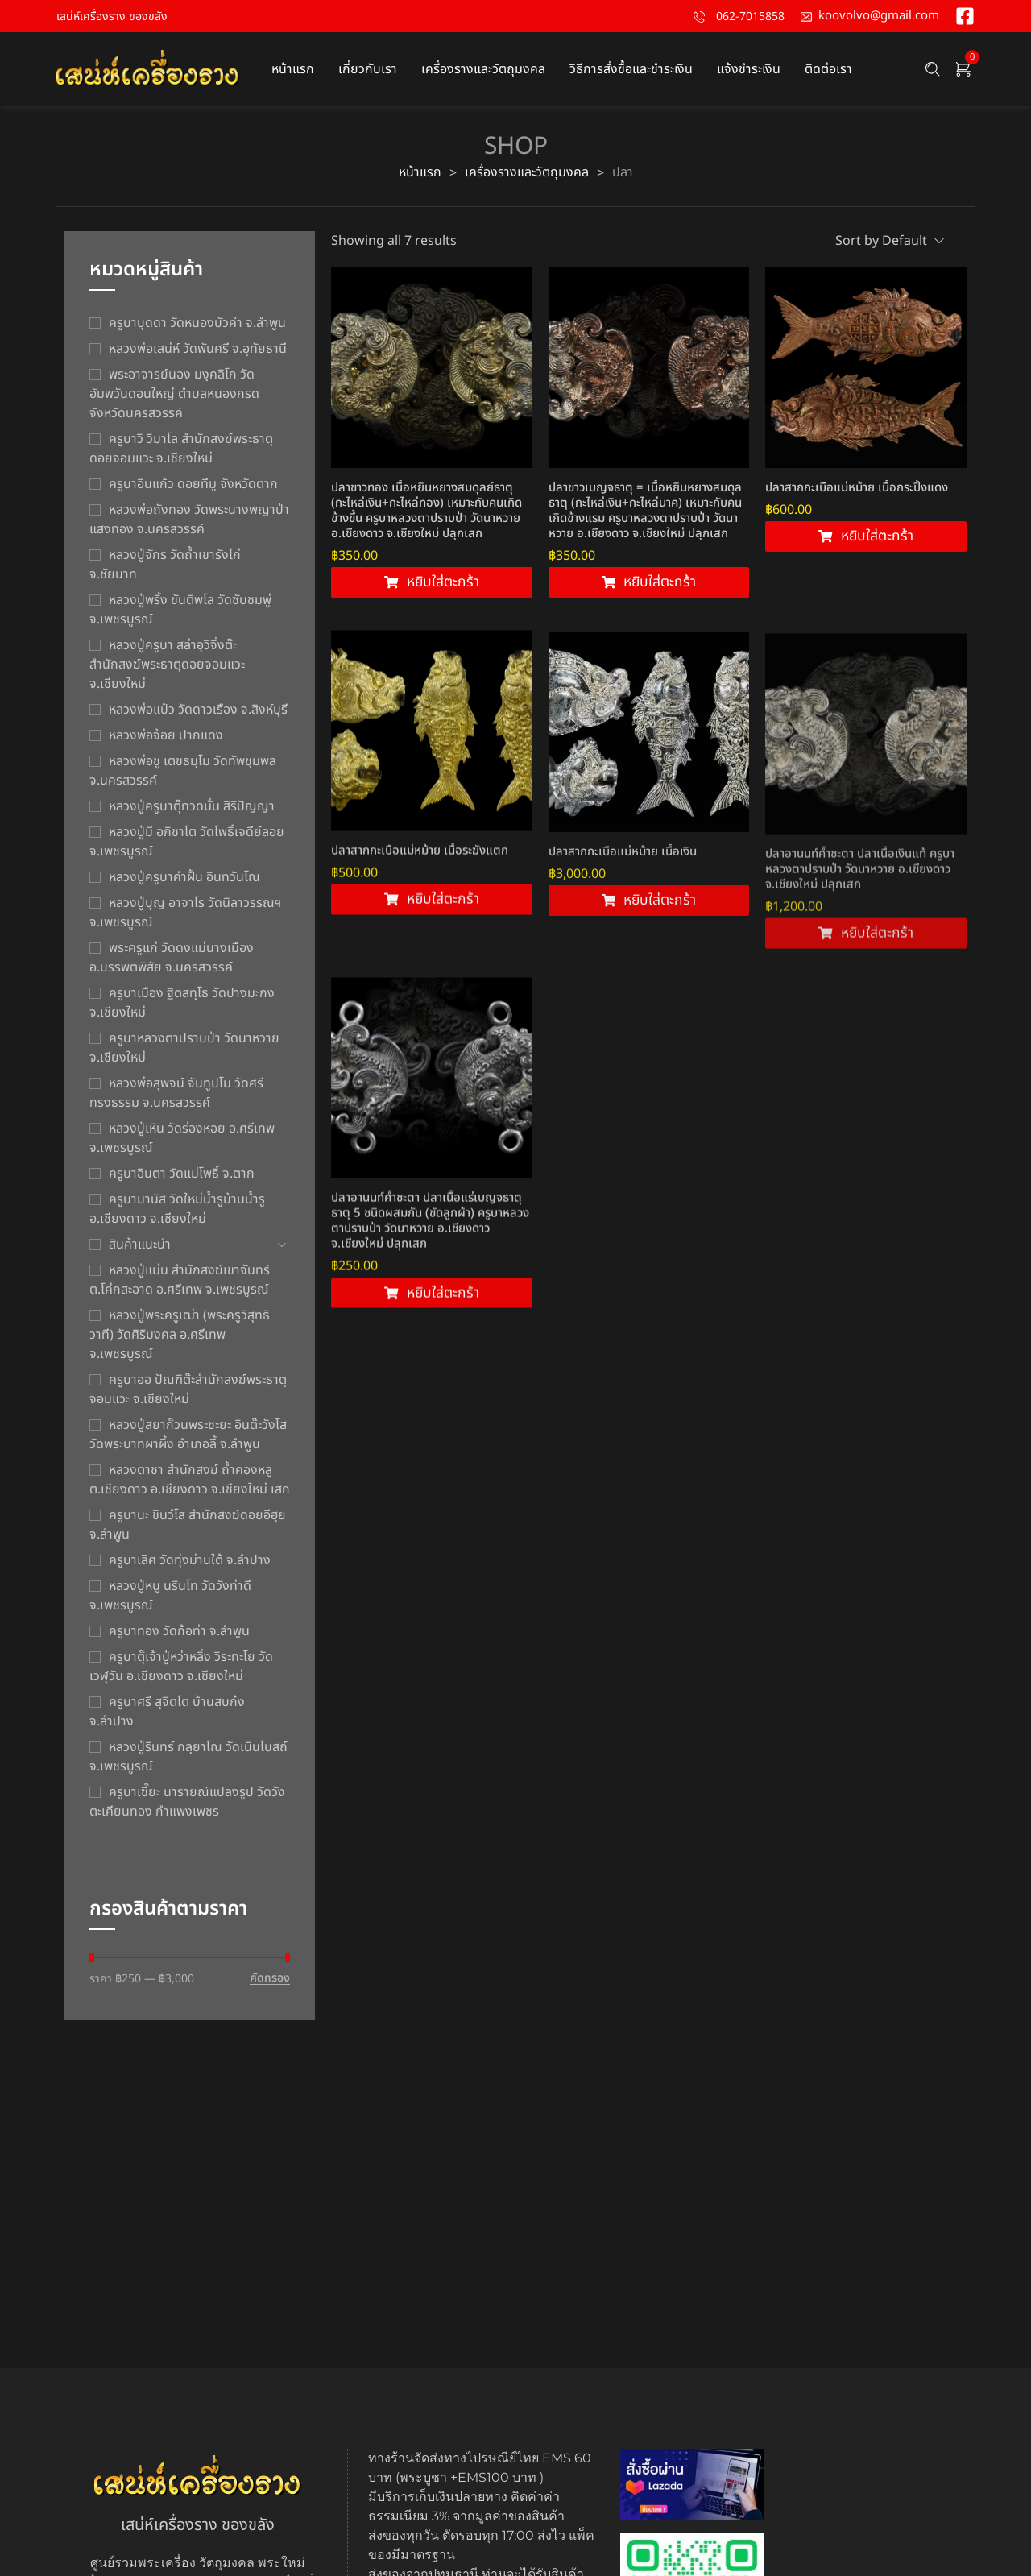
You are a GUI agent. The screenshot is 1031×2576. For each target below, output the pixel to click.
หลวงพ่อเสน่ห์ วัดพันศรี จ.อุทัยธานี (198, 348)
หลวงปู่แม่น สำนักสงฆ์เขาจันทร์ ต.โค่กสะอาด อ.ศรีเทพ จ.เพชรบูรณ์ (179, 1280)
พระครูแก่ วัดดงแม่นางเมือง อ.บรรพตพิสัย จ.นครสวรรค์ (171, 957)
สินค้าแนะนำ (140, 1244)
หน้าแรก (420, 172)
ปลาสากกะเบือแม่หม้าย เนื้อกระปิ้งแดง (856, 491)
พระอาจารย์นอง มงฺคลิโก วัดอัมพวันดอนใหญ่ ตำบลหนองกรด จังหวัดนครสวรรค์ (174, 394)
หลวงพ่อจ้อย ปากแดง (166, 735)
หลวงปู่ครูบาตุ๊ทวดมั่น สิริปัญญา (192, 806)
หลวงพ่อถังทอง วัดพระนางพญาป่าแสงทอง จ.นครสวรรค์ (189, 519)
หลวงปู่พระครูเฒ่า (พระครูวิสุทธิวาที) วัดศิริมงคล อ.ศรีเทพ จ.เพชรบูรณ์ (179, 1335)
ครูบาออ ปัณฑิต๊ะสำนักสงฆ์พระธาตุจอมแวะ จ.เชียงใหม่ (188, 1389)
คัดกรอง (270, 1979)
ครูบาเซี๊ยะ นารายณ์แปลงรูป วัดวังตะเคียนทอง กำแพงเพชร (187, 1802)
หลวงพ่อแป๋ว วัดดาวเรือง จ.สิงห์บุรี (198, 709)
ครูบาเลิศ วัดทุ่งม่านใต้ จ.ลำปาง (190, 1560)
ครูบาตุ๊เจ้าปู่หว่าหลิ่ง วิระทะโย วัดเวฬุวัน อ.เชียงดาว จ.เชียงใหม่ (181, 1666)
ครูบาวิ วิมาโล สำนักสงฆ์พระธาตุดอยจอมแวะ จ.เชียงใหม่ (181, 448)
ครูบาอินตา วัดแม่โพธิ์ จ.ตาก (182, 1173)
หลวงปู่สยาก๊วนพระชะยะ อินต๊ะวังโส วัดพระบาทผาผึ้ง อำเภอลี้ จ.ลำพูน (188, 1434)
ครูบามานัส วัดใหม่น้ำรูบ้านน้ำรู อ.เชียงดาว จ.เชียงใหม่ (177, 1209)
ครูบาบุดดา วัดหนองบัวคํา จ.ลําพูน (197, 323)
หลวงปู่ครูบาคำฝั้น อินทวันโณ (184, 877)
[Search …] (932, 69)
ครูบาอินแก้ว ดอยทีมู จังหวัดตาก (193, 484)
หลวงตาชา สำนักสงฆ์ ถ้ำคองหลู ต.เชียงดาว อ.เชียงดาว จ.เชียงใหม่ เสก (189, 1479)
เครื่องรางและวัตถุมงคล (527, 172)
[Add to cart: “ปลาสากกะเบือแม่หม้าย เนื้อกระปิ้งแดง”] (866, 540)
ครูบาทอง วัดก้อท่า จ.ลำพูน (179, 1631)
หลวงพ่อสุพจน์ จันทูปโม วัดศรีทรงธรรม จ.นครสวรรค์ (176, 1093)
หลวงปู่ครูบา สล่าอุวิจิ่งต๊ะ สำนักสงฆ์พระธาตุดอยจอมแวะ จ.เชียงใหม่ (167, 665)
